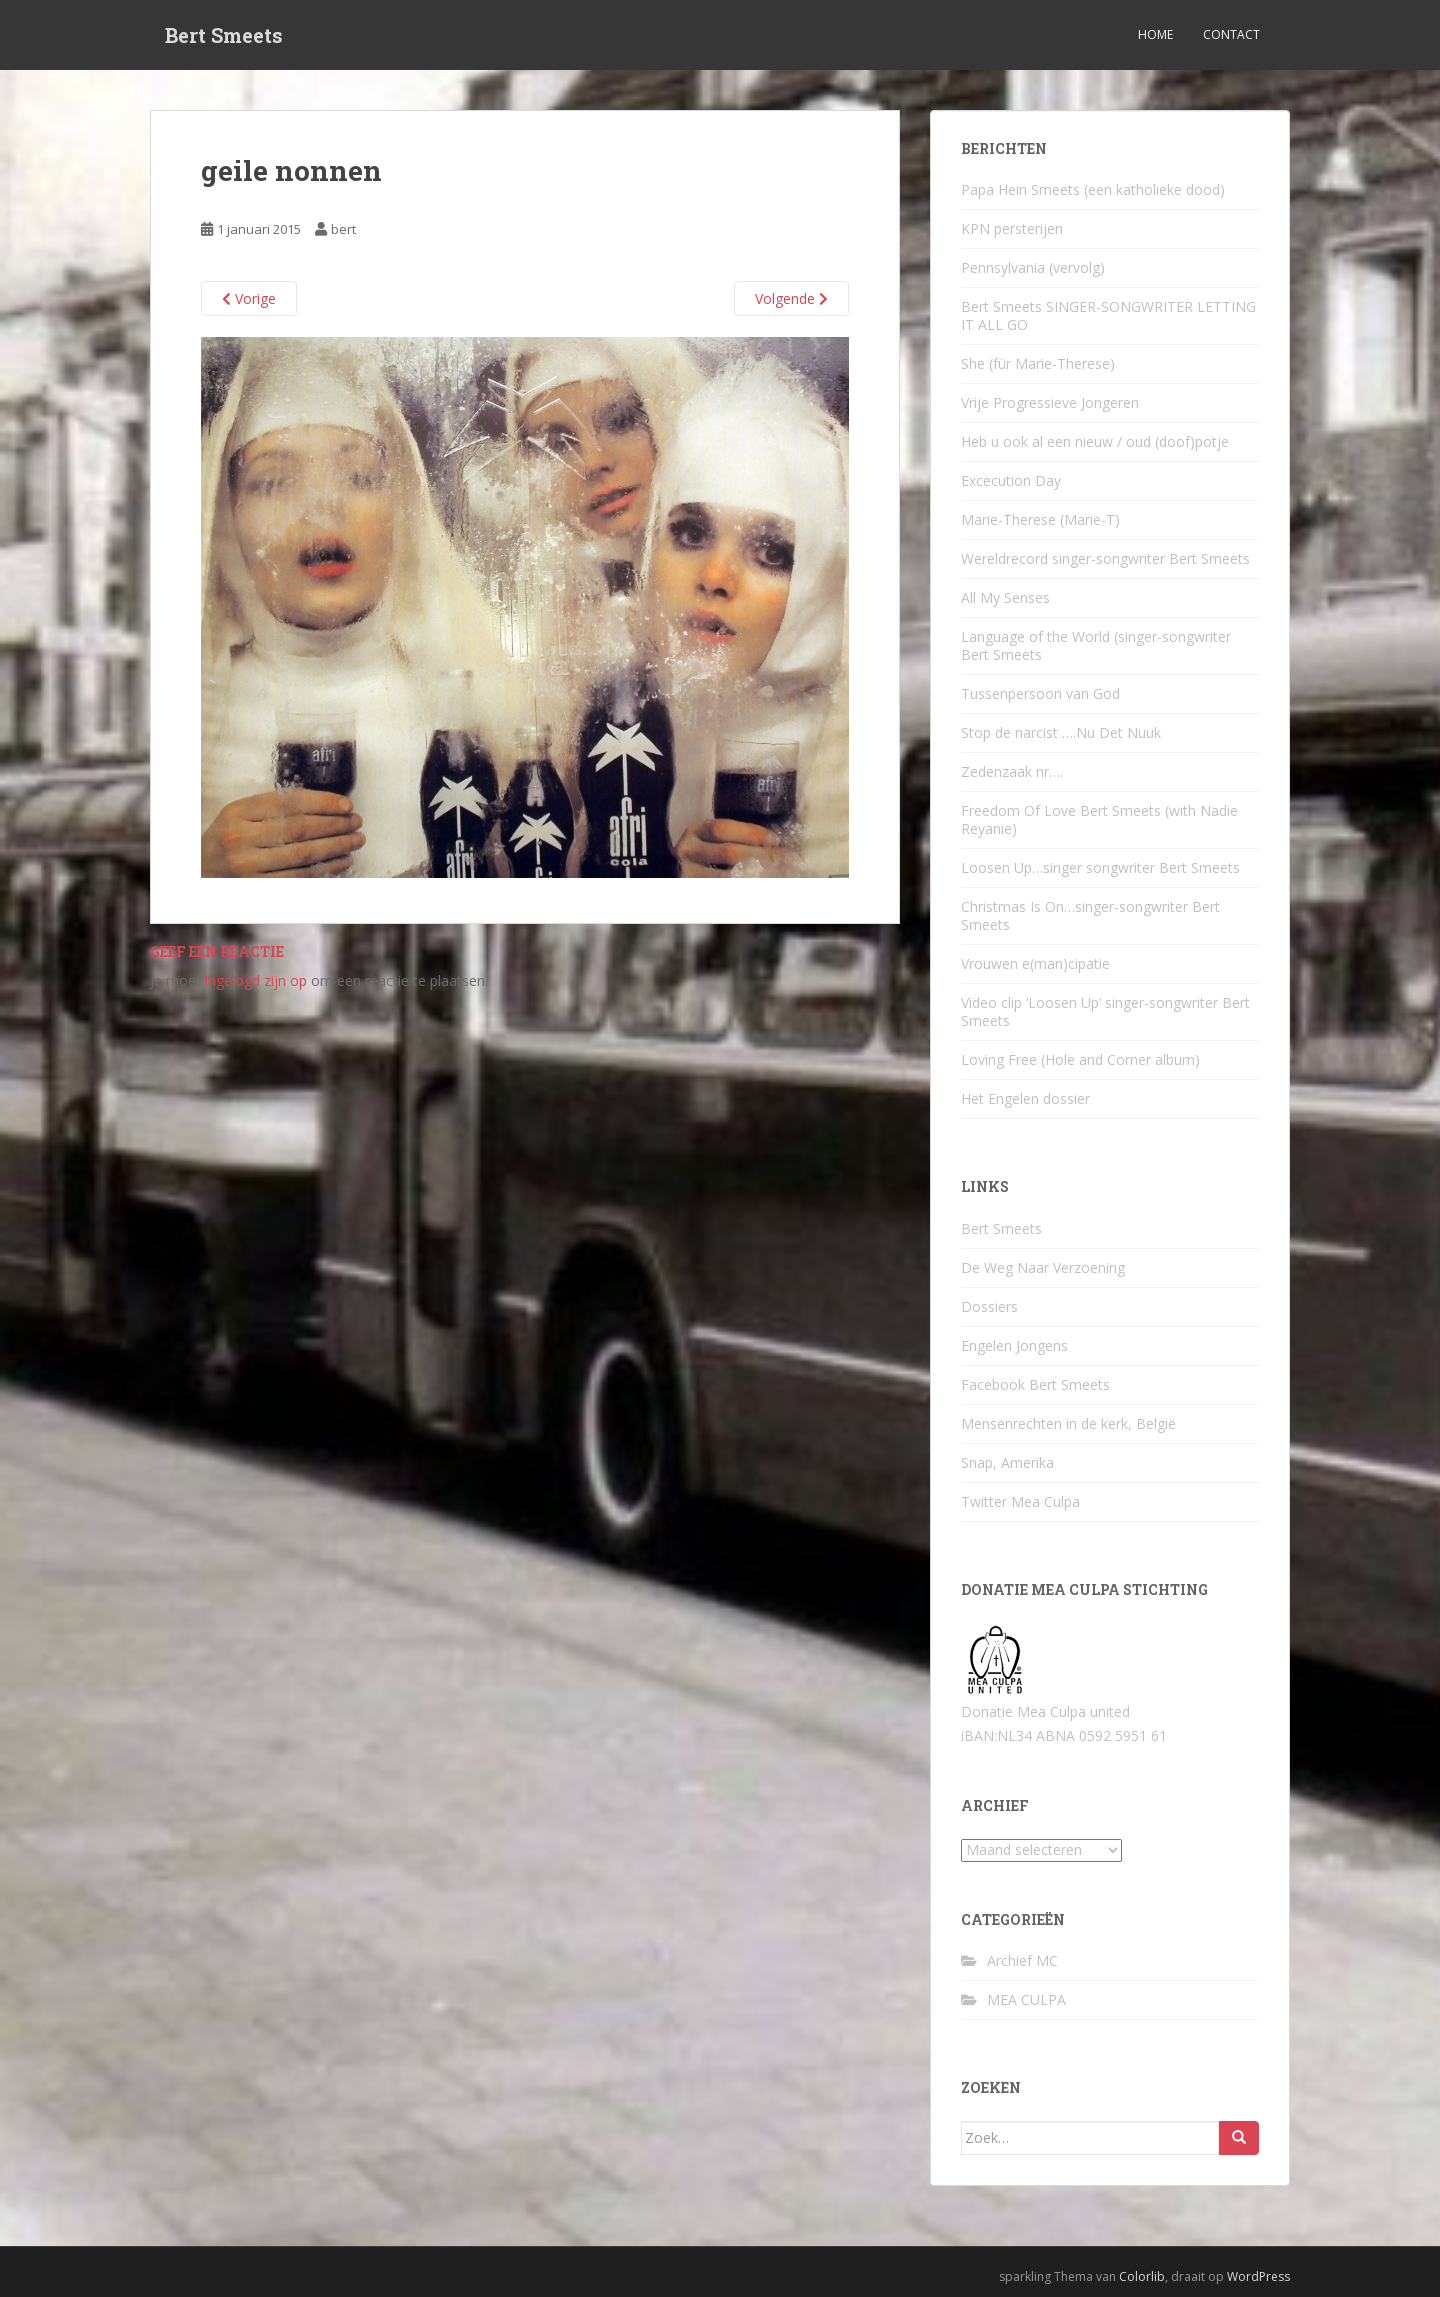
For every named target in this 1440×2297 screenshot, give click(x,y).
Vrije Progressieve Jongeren (1050, 402)
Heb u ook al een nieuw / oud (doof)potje (1095, 441)
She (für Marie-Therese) (1038, 363)
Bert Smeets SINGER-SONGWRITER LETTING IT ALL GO (1108, 315)
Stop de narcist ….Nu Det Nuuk (1061, 732)
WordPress (1258, 2276)
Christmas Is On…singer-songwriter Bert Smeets (1090, 915)
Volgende (791, 298)
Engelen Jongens (1014, 1345)
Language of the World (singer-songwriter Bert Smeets (1096, 645)
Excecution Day (1011, 480)
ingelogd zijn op (256, 980)
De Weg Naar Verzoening (1043, 1267)
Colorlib (1142, 2276)
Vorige (249, 298)
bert (343, 229)
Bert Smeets (224, 35)
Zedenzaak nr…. (1012, 771)
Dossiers (989, 1306)
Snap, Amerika (1007, 1462)
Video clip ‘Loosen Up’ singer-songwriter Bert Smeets (1105, 1011)
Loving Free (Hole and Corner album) (1080, 1059)
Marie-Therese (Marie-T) (1040, 519)
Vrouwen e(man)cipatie (1035, 963)
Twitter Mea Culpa (1020, 1501)
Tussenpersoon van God (1040, 693)
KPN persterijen (1012, 228)
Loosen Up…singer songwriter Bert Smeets (1100, 867)
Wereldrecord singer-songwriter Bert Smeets (1105, 558)
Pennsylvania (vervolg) (1033, 267)
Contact (1231, 34)
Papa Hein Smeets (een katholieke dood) (1093, 189)
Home (1155, 34)
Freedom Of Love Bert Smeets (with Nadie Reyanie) (1099, 819)
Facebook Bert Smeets (1035, 1384)
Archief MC (1022, 1960)
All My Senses (1005, 597)
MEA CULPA (1026, 1999)
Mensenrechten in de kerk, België (1068, 1423)
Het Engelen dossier (1025, 1098)
